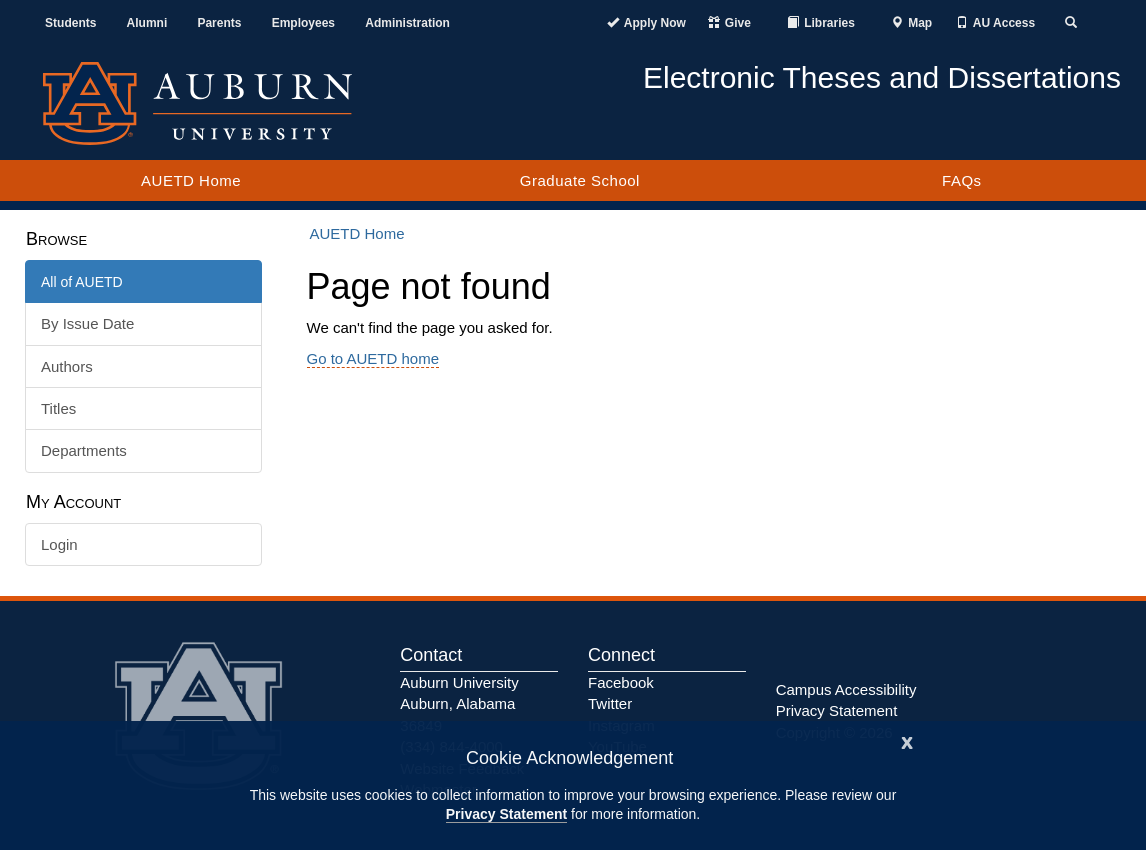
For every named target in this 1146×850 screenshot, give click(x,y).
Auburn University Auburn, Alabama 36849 (459, 704)
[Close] (907, 740)
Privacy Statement (506, 814)
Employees (303, 23)
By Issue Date (87, 323)
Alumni (147, 23)
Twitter (610, 703)
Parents (219, 23)
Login (59, 544)
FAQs (962, 180)
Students (70, 23)
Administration (407, 23)
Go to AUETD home (373, 358)
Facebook (621, 682)
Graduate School (580, 180)
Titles (58, 408)
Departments (84, 450)
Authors (67, 366)
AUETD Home (191, 180)
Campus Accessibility (846, 689)
